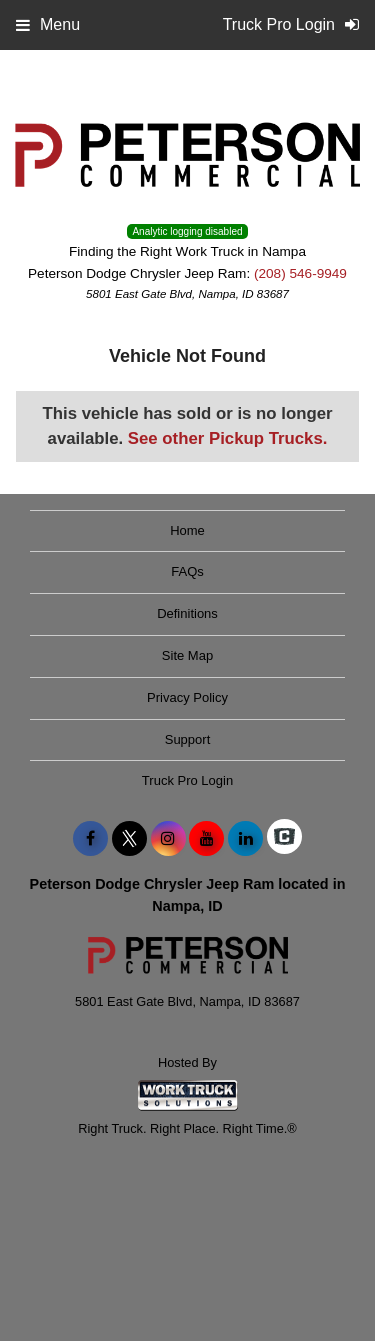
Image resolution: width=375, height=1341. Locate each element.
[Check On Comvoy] (284, 839)
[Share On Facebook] (90, 839)
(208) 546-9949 (300, 273)
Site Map (187, 655)
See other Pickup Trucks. (228, 438)
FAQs (187, 571)
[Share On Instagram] (168, 839)
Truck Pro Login (187, 780)
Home (187, 530)
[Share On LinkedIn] (245, 839)
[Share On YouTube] (206, 839)
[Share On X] (129, 839)
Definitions (187, 613)
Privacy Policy (187, 697)
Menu (48, 24)
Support (188, 739)
